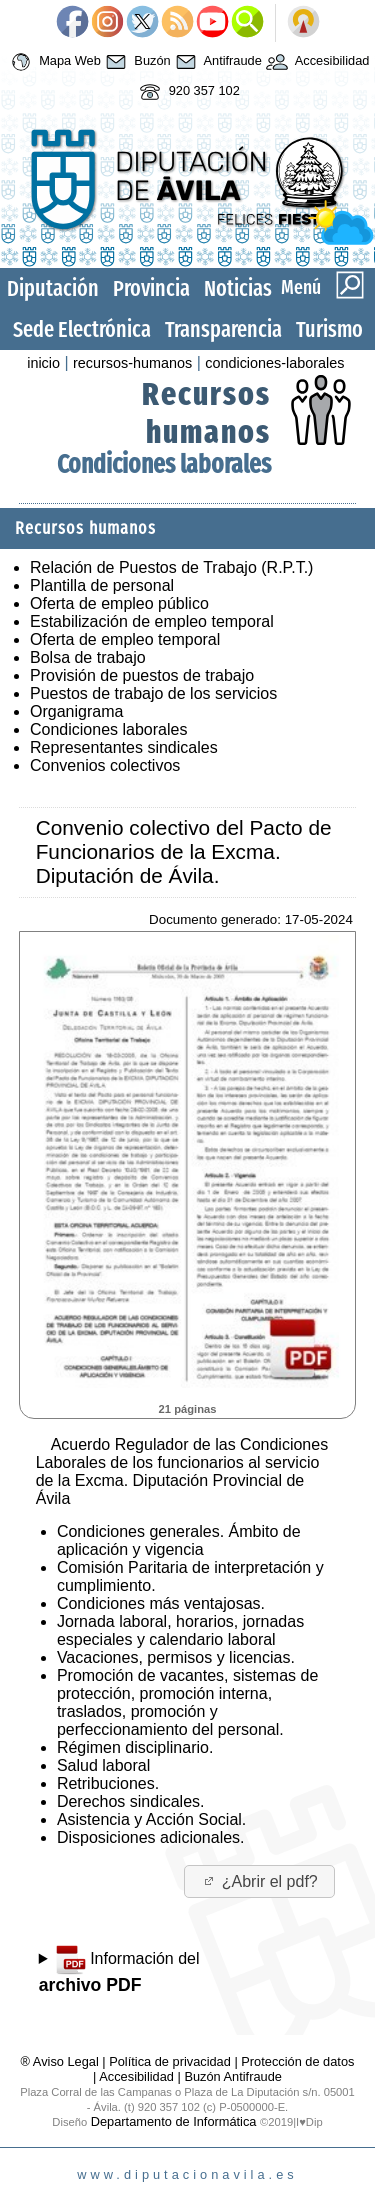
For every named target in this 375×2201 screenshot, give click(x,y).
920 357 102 (187, 92)
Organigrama (76, 711)
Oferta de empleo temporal (125, 639)
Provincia (151, 288)
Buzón (136, 62)
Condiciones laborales (164, 464)
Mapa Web (53, 62)
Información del (119, 1970)
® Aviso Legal (62, 2061)
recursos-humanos (132, 363)
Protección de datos (297, 2061)
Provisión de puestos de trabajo (142, 675)
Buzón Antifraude (232, 2076)
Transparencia (223, 329)
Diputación (53, 288)
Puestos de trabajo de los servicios (153, 693)
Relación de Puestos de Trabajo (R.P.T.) (171, 567)
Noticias (238, 288)
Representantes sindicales (124, 747)
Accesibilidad (316, 62)
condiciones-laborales (274, 363)
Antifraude (216, 62)
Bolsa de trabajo (88, 657)
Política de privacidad (170, 2061)
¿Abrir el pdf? (259, 1881)
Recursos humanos (206, 413)
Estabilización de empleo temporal (152, 621)
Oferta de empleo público (119, 603)
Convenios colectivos (105, 765)
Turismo (329, 329)
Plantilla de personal (102, 585)
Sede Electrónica (82, 329)
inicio (43, 363)
